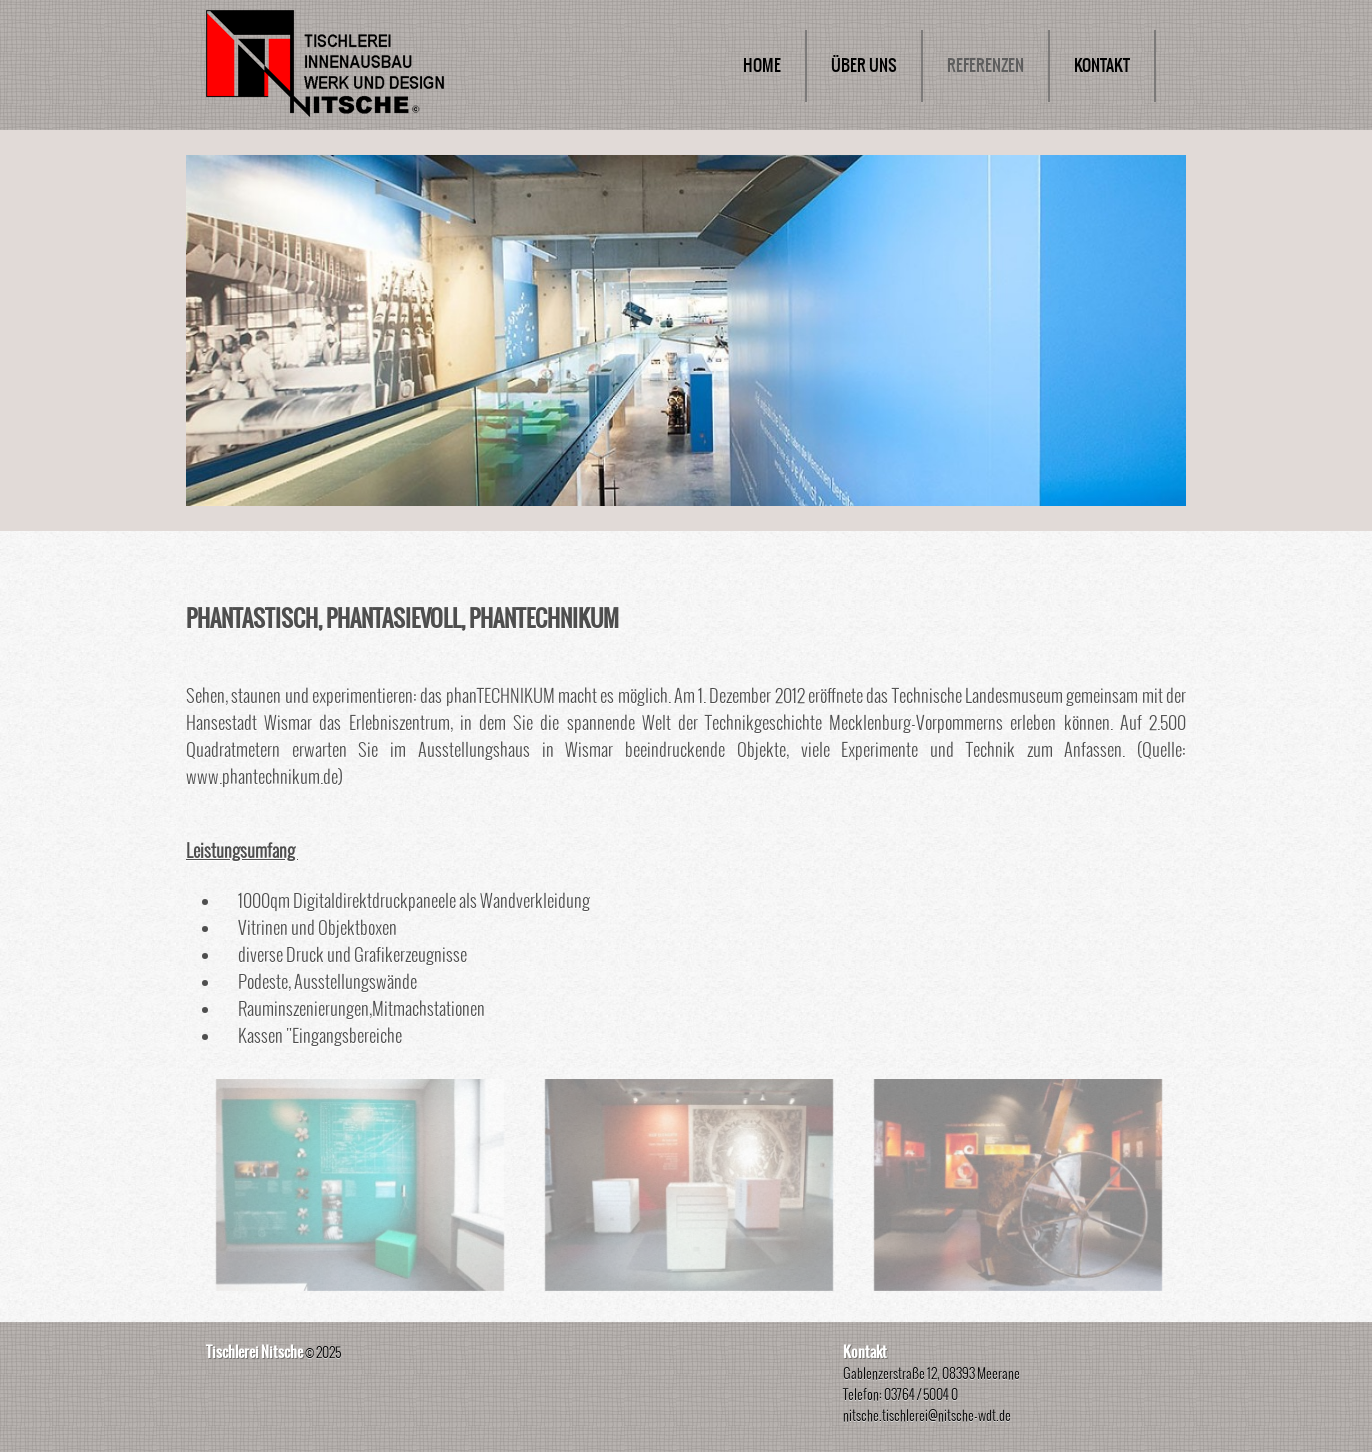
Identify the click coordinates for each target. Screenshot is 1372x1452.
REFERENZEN (985, 65)
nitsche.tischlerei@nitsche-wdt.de (927, 1415)
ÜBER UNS (864, 65)
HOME (762, 65)
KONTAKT (1102, 65)
